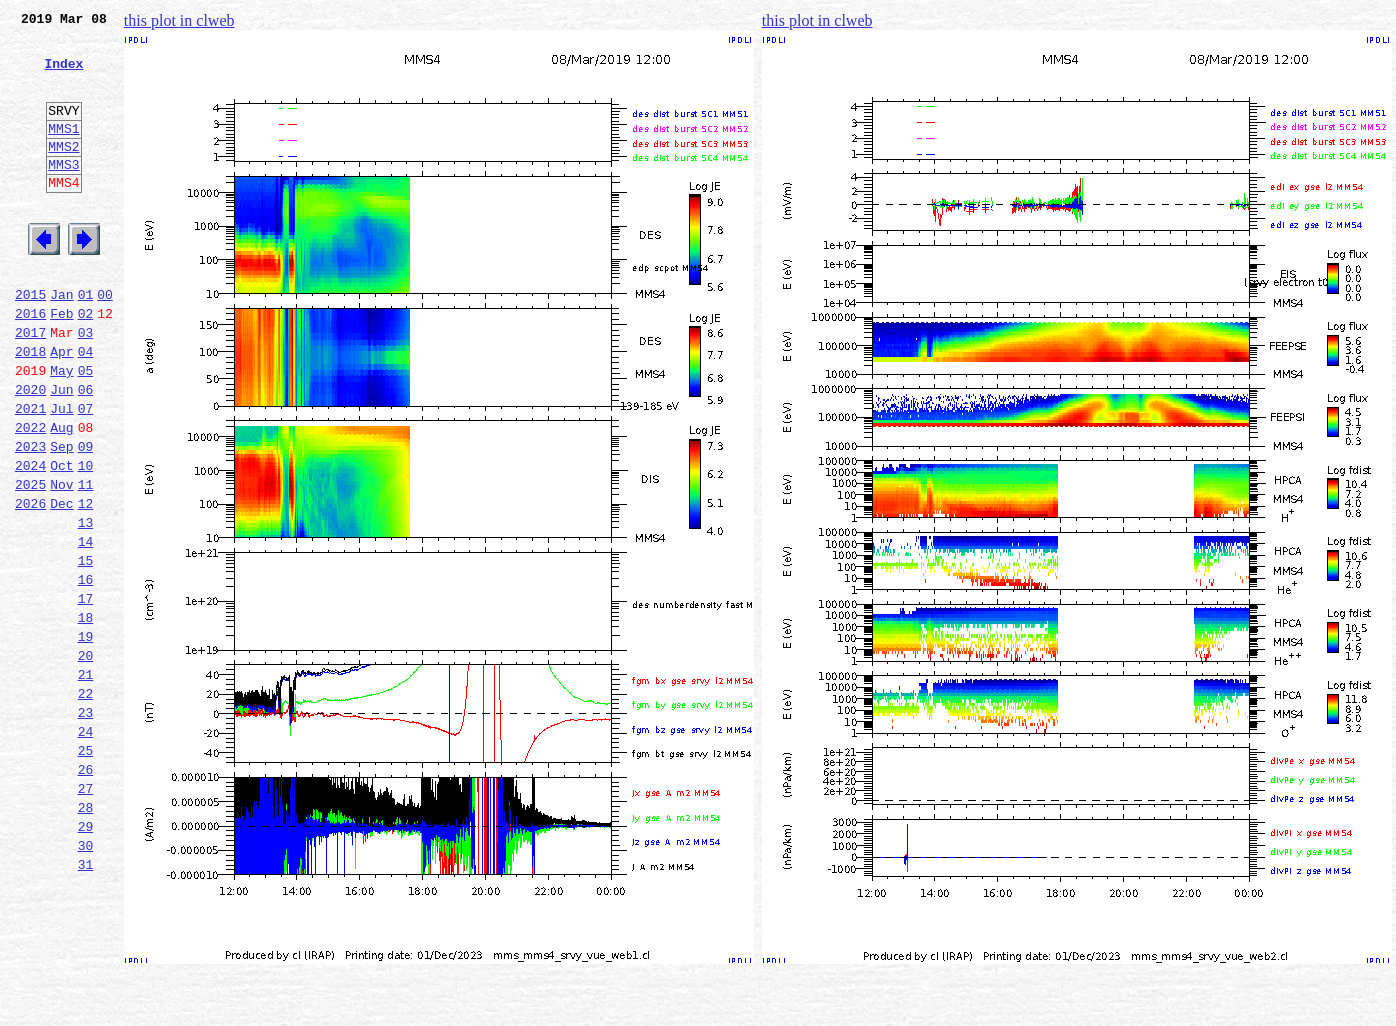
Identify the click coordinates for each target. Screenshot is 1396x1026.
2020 (30, 452)
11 (86, 562)
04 (86, 408)
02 (86, 364)
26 (86, 892)
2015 (30, 342)
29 (86, 958)
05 (86, 430)
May (61, 430)
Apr (61, 408)
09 (86, 518)
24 (86, 848)
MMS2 (63, 173)
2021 (30, 474)
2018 (30, 408)
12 (86, 584)
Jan (61, 342)
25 (86, 870)
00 (105, 342)
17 (86, 694)
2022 (30, 496)
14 (86, 628)
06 (86, 452)
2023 (30, 518)
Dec (61, 584)
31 (86, 1002)
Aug (61, 496)
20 (86, 760)
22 (86, 804)
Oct (61, 540)
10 (86, 540)
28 (86, 936)
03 (86, 386)
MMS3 (63, 194)
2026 (30, 584)
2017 (30, 386)
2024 (30, 540)
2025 (30, 562)
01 (86, 342)
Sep (61, 518)
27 (86, 914)
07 (86, 474)
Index (63, 75)
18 (86, 716)
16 (86, 672)
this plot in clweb (179, 20)
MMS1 (63, 152)
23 (86, 826)
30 (86, 980)
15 (86, 650)
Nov (61, 562)
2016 (30, 364)
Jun (61, 452)
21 (86, 782)
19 (86, 738)
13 (86, 606)
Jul (61, 474)
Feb (61, 364)
